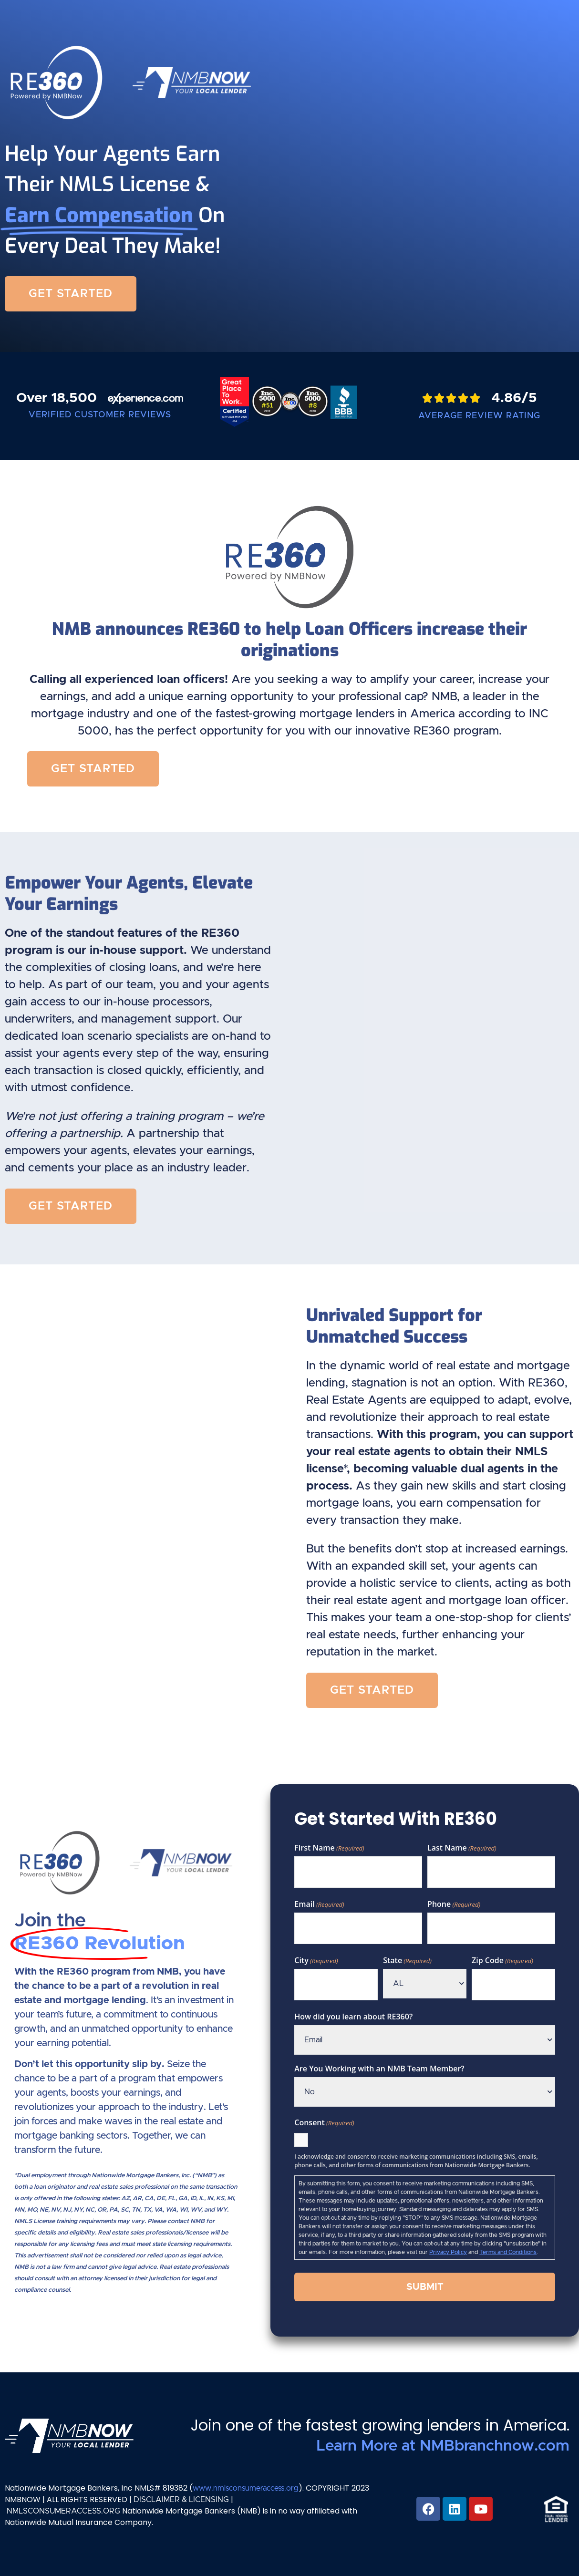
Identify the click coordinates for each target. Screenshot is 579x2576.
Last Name (461, 1848)
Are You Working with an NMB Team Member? (379, 2068)
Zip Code (502, 1960)
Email (319, 1904)
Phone (453, 1904)
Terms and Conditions (508, 2252)
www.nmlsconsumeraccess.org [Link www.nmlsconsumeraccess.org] (246, 2488)
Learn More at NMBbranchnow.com (442, 2446)
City (316, 1960)
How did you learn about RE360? (353, 2016)
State (407, 1960)
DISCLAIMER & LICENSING (181, 2500)
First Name (329, 1848)
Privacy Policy (448, 2252)
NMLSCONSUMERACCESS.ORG (63, 2511)
